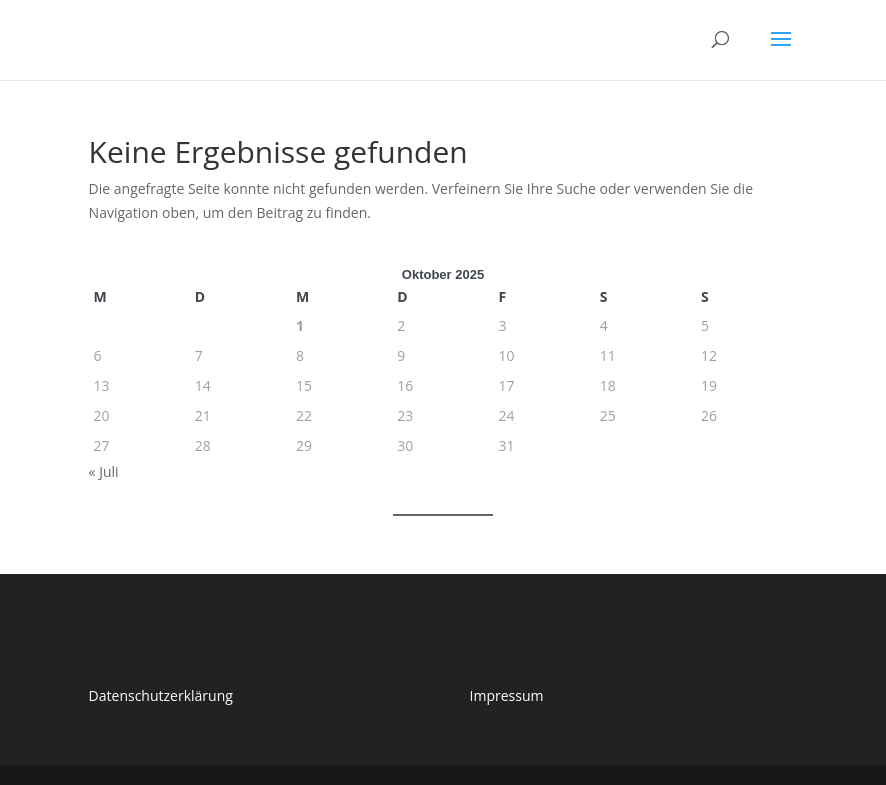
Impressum (507, 695)
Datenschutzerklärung (161, 695)
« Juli (104, 471)
